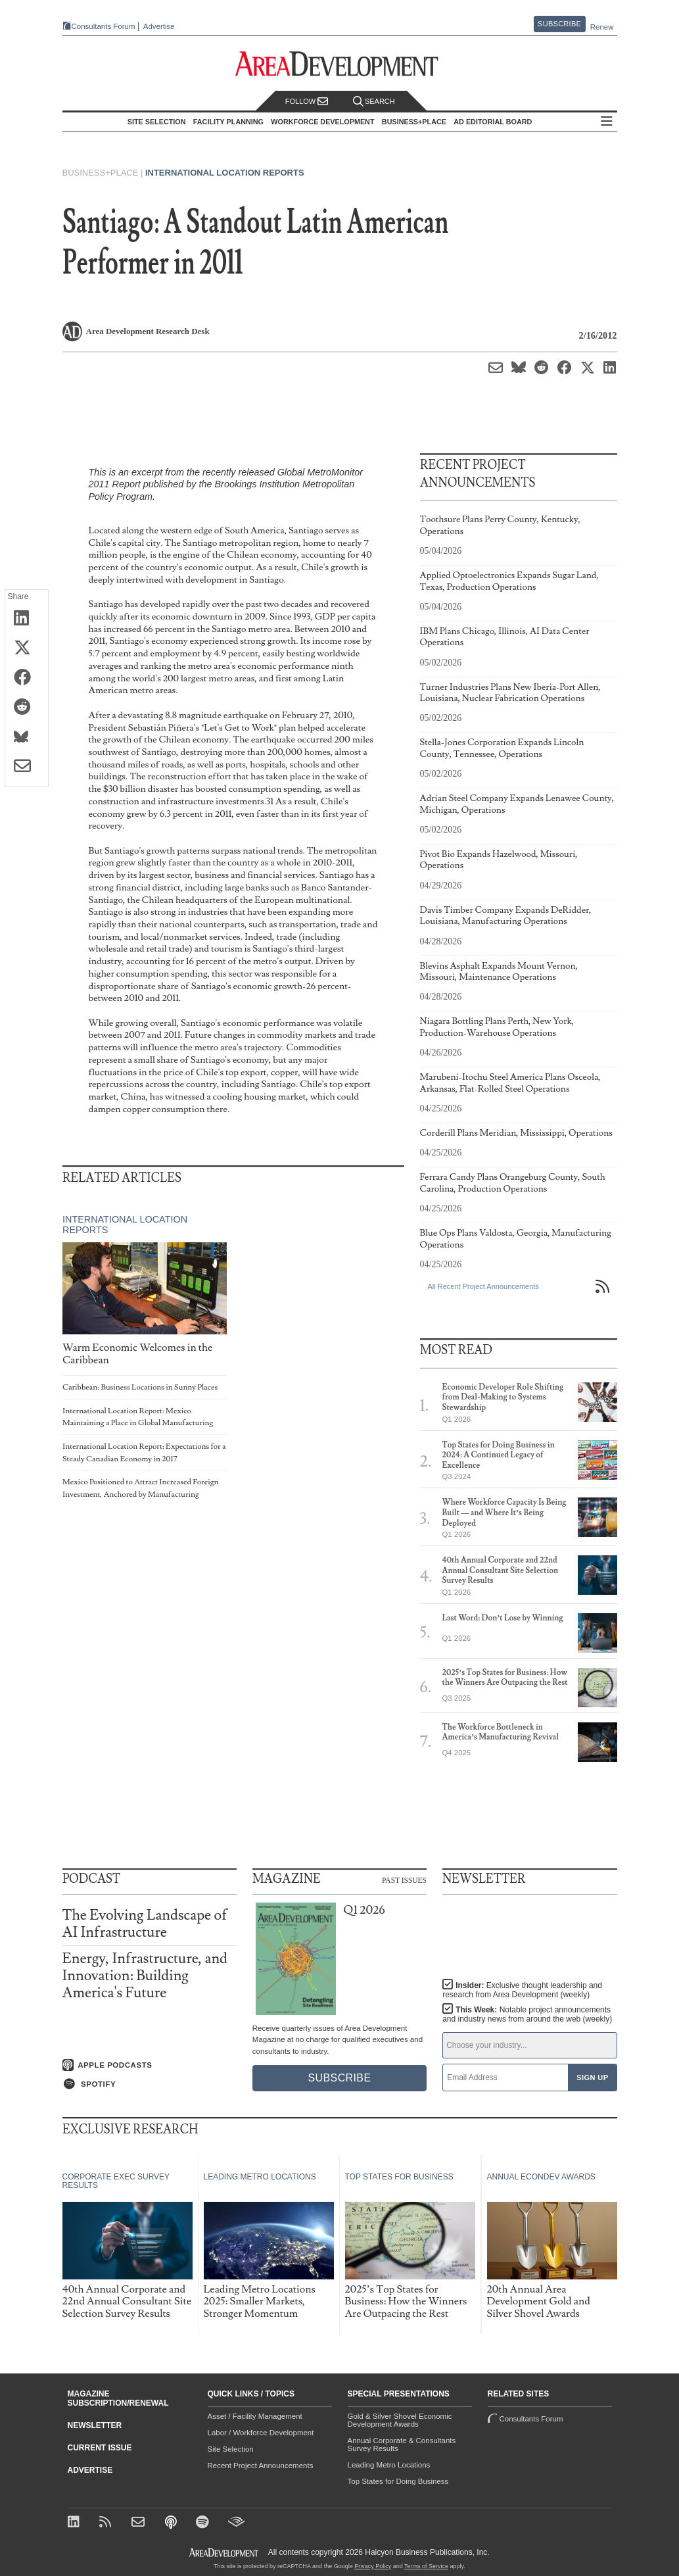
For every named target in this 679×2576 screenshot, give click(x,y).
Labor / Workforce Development (261, 2433)
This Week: (527, 2014)
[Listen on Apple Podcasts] (149, 2065)
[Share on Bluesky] (26, 737)
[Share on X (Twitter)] (26, 648)
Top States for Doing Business (398, 2481)
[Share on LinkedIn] (26, 619)
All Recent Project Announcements (483, 1286)
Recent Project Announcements (261, 2465)
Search (374, 101)
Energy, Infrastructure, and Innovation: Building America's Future (144, 1976)
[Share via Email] (26, 767)
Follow (307, 101)
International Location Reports (224, 173)
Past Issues (404, 1879)
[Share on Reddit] (26, 707)
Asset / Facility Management (255, 2416)
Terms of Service (426, 2566)
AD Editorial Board (493, 122)
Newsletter (95, 2425)
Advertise (159, 26)
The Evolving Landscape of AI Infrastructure (144, 1924)
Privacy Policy (372, 2566)
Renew (602, 27)
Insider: (522, 1990)
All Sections (607, 122)
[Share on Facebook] (26, 678)
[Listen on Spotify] (149, 2084)
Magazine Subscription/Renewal (118, 2398)
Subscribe (559, 24)
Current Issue (100, 2447)
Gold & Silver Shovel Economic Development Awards (400, 2420)
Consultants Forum (103, 26)
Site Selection (231, 2449)
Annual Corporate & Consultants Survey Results (402, 2444)
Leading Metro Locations (389, 2465)
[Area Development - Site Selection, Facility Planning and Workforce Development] (339, 64)
